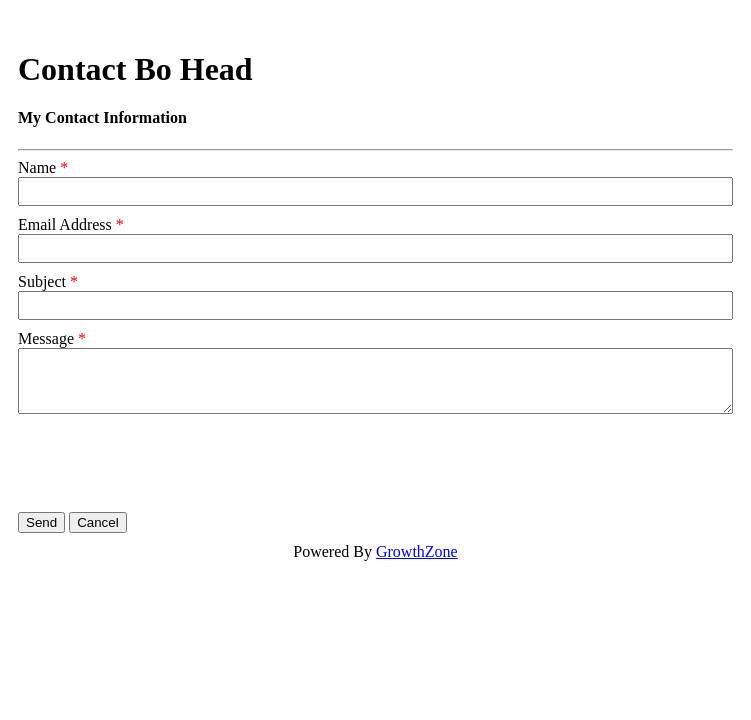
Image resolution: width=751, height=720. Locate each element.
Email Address (65, 224)
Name (37, 167)
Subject (42, 281)
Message (46, 338)
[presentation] (170, 463)
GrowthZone (417, 551)
